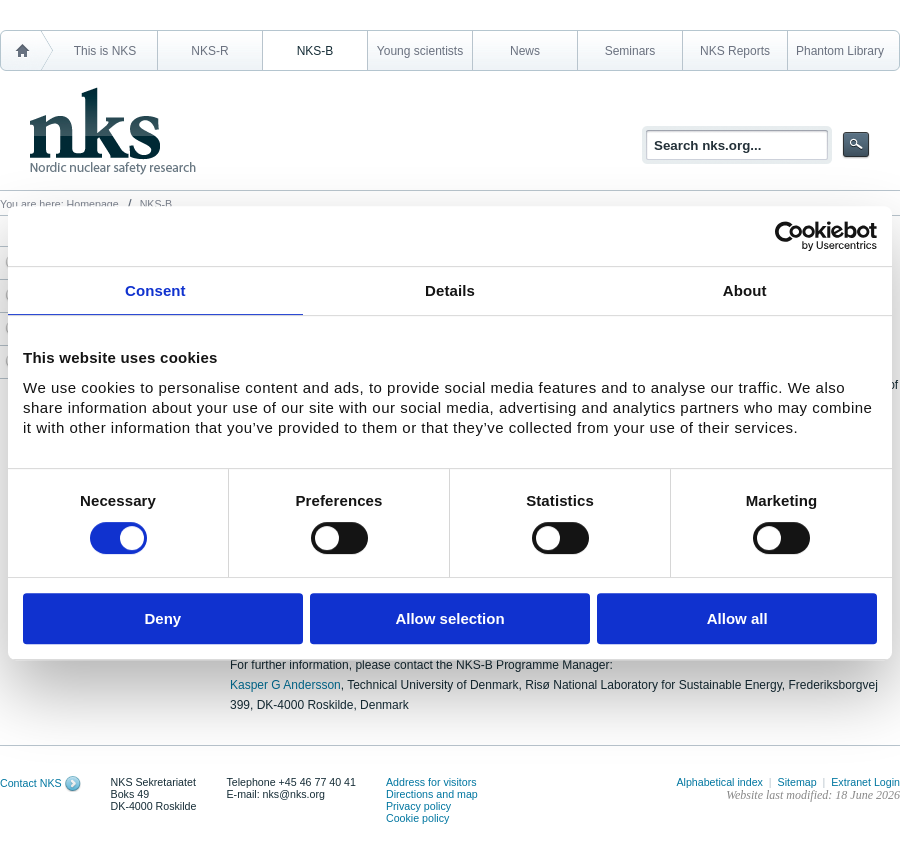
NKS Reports (735, 51)
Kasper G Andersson (285, 685)
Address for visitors (431, 782)
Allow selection (449, 618)
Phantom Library (840, 51)
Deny (162, 618)
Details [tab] (450, 290)
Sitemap (797, 782)
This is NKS (105, 51)
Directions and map (432, 794)
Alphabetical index (719, 782)
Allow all (737, 618)
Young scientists (420, 51)
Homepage (93, 204)
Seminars (630, 51)
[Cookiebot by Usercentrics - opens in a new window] (789, 236)
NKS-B (315, 51)
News (525, 51)
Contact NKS (31, 783)
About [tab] (745, 290)
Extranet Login (865, 782)
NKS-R (209, 51)
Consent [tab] (155, 290)
